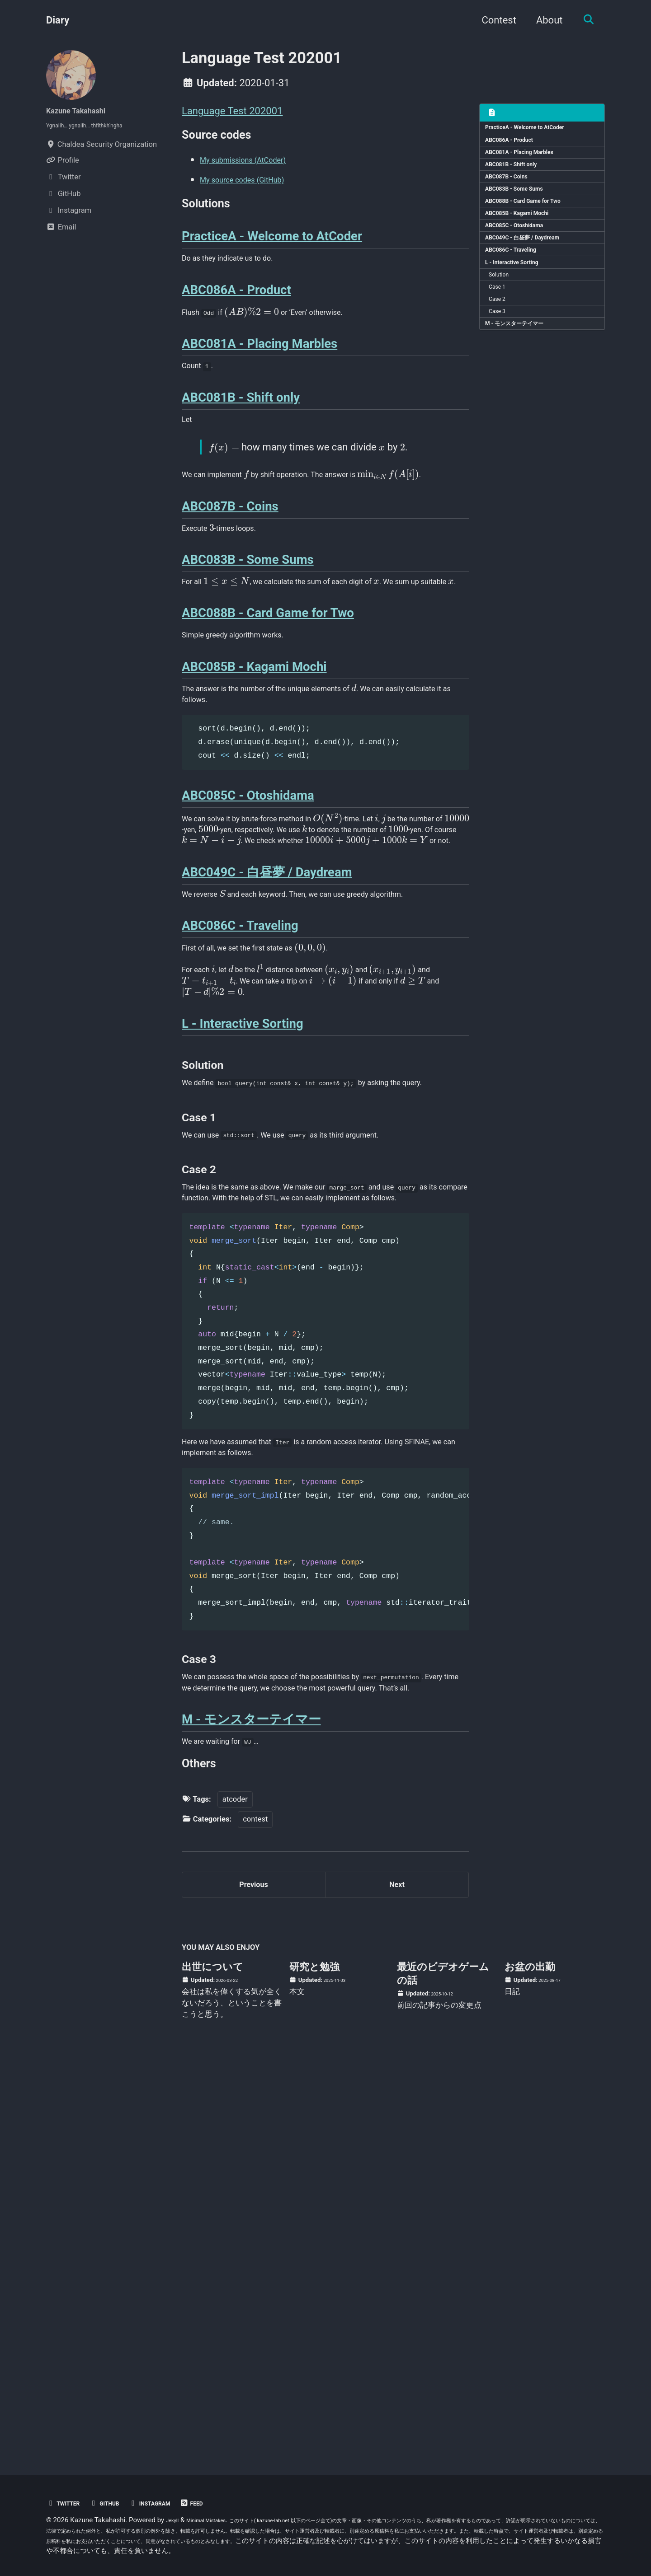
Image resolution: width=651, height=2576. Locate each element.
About (544, 20)
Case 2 (502, 350)
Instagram (172, 2503)
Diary (57, 20)
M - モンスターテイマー (524, 381)
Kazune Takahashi (86, 110)
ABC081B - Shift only (519, 177)
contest (255, 2203)
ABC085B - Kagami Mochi (527, 240)
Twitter (67, 2503)
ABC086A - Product (517, 146)
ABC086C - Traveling (519, 287)
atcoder (235, 2183)
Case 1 (502, 334)
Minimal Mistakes (218, 2520)
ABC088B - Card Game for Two (534, 224)
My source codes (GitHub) (257, 187)
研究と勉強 (314, 2361)
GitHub (117, 2503)
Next (397, 2273)
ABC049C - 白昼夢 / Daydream (533, 271)
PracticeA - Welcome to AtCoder (536, 130)
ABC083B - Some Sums (523, 209)
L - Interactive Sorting (520, 303)
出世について (212, 2361)
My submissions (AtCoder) (258, 167)
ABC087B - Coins (513, 193)
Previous (254, 2273)
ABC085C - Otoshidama (523, 256)
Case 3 (502, 365)
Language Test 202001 (232, 111)
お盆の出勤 (530, 2361)
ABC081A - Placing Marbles (530, 162)
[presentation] (267, 351)
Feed (222, 2503)
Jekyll (175, 2520)
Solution (504, 318)
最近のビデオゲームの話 (443, 2368)
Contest (493, 20)
